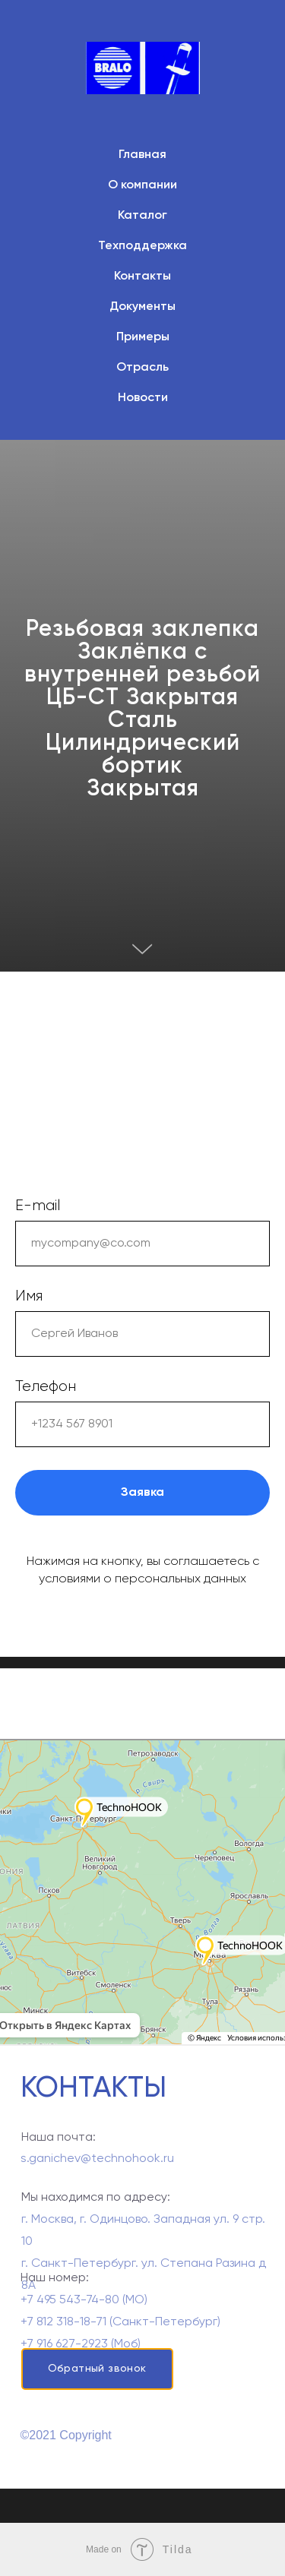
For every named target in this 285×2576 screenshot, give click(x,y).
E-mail (37, 1205)
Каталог (142, 216)
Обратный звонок (97, 2368)
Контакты (142, 276)
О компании (142, 185)
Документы (142, 307)
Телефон (45, 1386)
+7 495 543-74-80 (70, 2321)
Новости (143, 398)
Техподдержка (142, 246)
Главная (142, 155)
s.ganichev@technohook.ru (97, 2166)
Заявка (142, 1493)
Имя (29, 1296)
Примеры (142, 337)
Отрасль (142, 368)
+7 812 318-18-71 (63, 2343)
